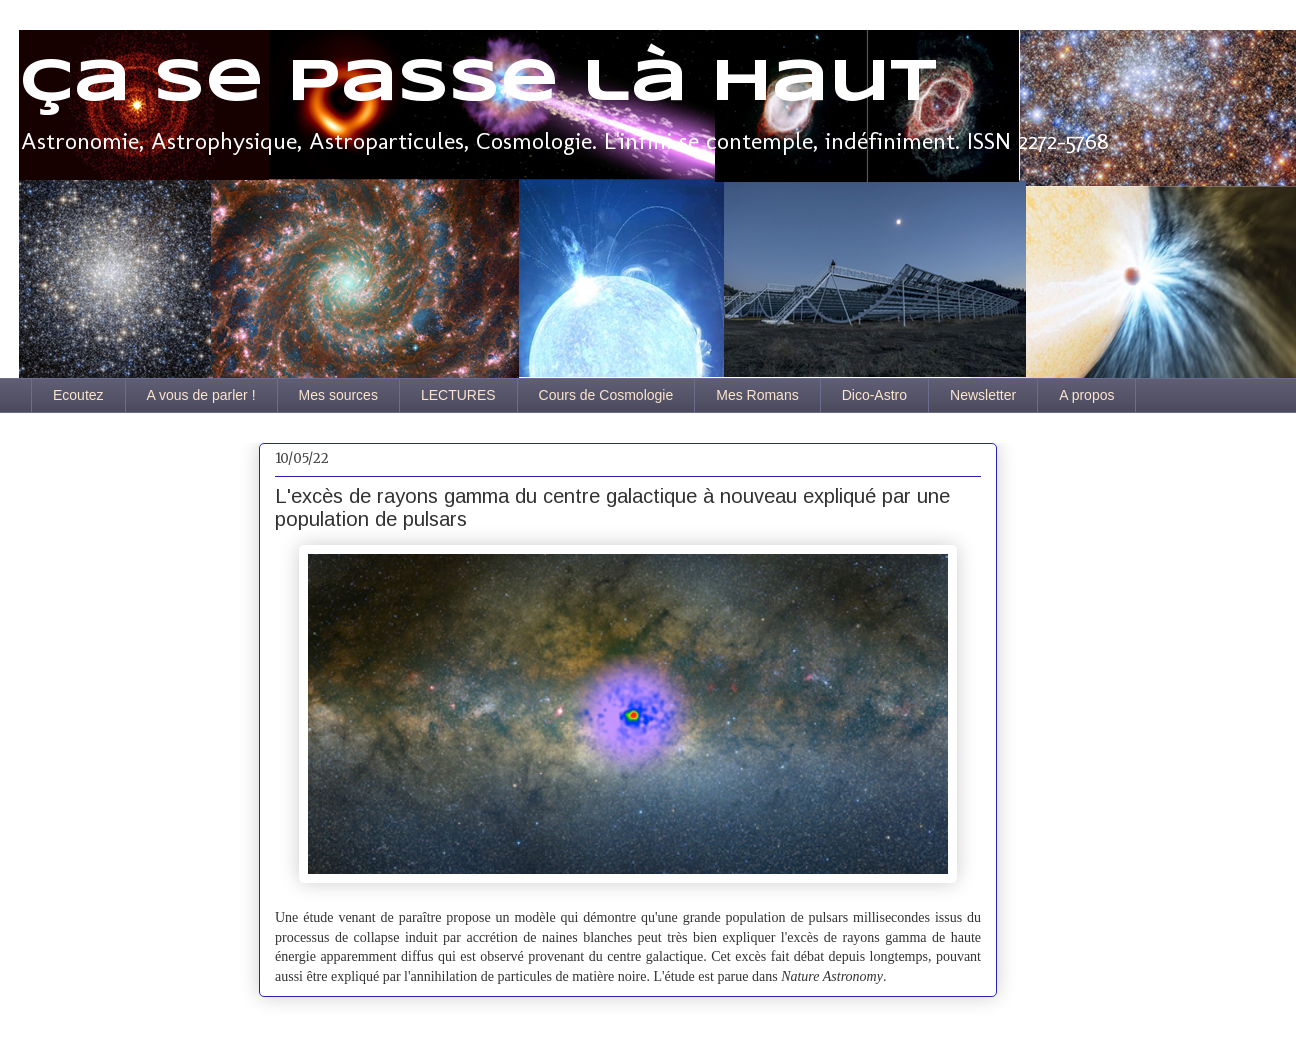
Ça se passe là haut (478, 83)
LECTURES (458, 395)
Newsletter (983, 395)
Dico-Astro (874, 395)
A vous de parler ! (201, 395)
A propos (1086, 395)
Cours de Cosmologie (606, 395)
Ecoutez (78, 395)
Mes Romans (757, 395)
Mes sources (338, 395)
